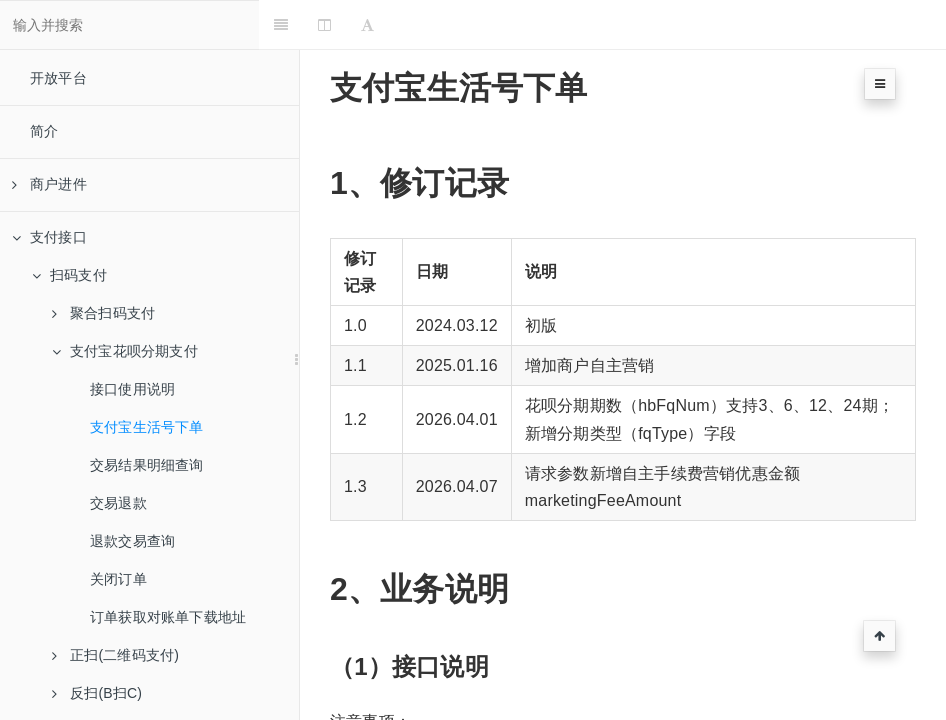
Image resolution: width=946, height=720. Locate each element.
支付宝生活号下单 (147, 427)
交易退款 (118, 503)
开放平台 (58, 78)
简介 (44, 131)
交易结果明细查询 (147, 465)
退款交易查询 (132, 541)
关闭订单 (118, 579)
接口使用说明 (132, 389)
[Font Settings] (408, 25)
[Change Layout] (365, 25)
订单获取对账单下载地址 (168, 617)
